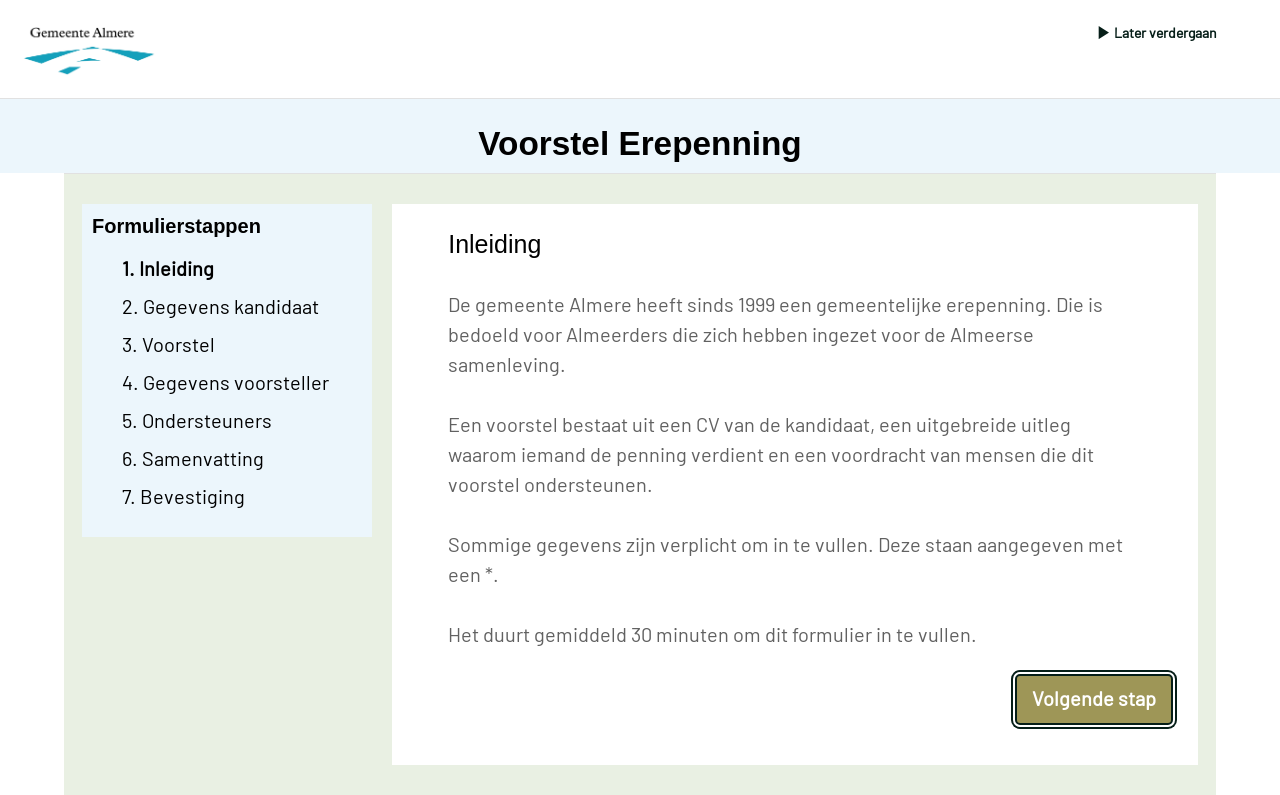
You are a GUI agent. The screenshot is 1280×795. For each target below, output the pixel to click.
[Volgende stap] (1094, 699)
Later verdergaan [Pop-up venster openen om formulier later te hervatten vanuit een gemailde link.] (1165, 32)
